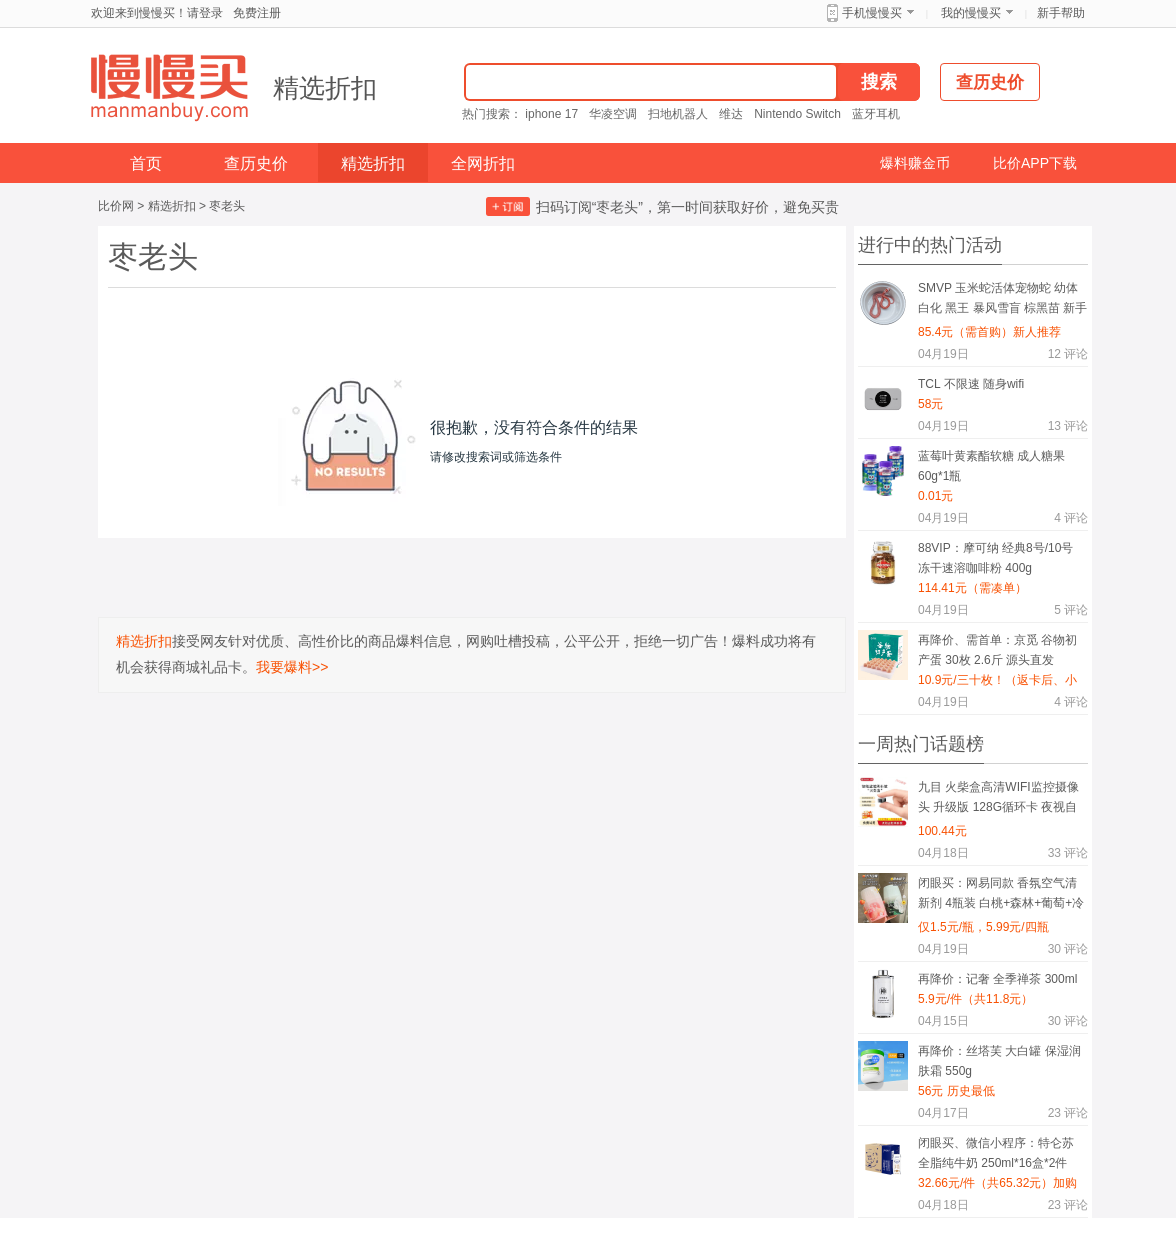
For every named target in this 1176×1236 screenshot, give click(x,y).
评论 (1068, 354)
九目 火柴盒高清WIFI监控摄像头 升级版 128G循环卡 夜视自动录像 (998, 800)
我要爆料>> (292, 667)
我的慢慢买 (971, 13)
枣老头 (227, 206)
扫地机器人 (678, 114)
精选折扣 (325, 88)
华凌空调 (613, 114)
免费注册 (257, 13)
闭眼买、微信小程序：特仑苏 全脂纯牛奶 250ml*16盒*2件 (996, 1153)
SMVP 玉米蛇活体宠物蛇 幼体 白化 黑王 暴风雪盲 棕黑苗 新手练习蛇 (1002, 301)
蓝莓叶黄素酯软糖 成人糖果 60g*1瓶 (991, 466)
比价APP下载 (1035, 163)
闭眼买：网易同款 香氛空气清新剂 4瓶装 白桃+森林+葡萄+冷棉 (1001, 896)
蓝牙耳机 (876, 114)
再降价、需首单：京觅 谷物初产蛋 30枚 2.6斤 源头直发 (997, 650)
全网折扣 (483, 163)
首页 (146, 163)
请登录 (205, 13)
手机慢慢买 (872, 13)
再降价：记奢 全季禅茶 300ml (997, 979)
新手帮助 (1061, 13)
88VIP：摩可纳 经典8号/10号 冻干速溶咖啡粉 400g (995, 558)
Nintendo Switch (797, 114)
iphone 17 (551, 114)
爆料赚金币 (915, 163)
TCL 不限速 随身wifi (971, 384)
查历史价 (256, 163)
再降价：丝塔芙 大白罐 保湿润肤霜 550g (999, 1061)
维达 (731, 114)
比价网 (116, 206)
